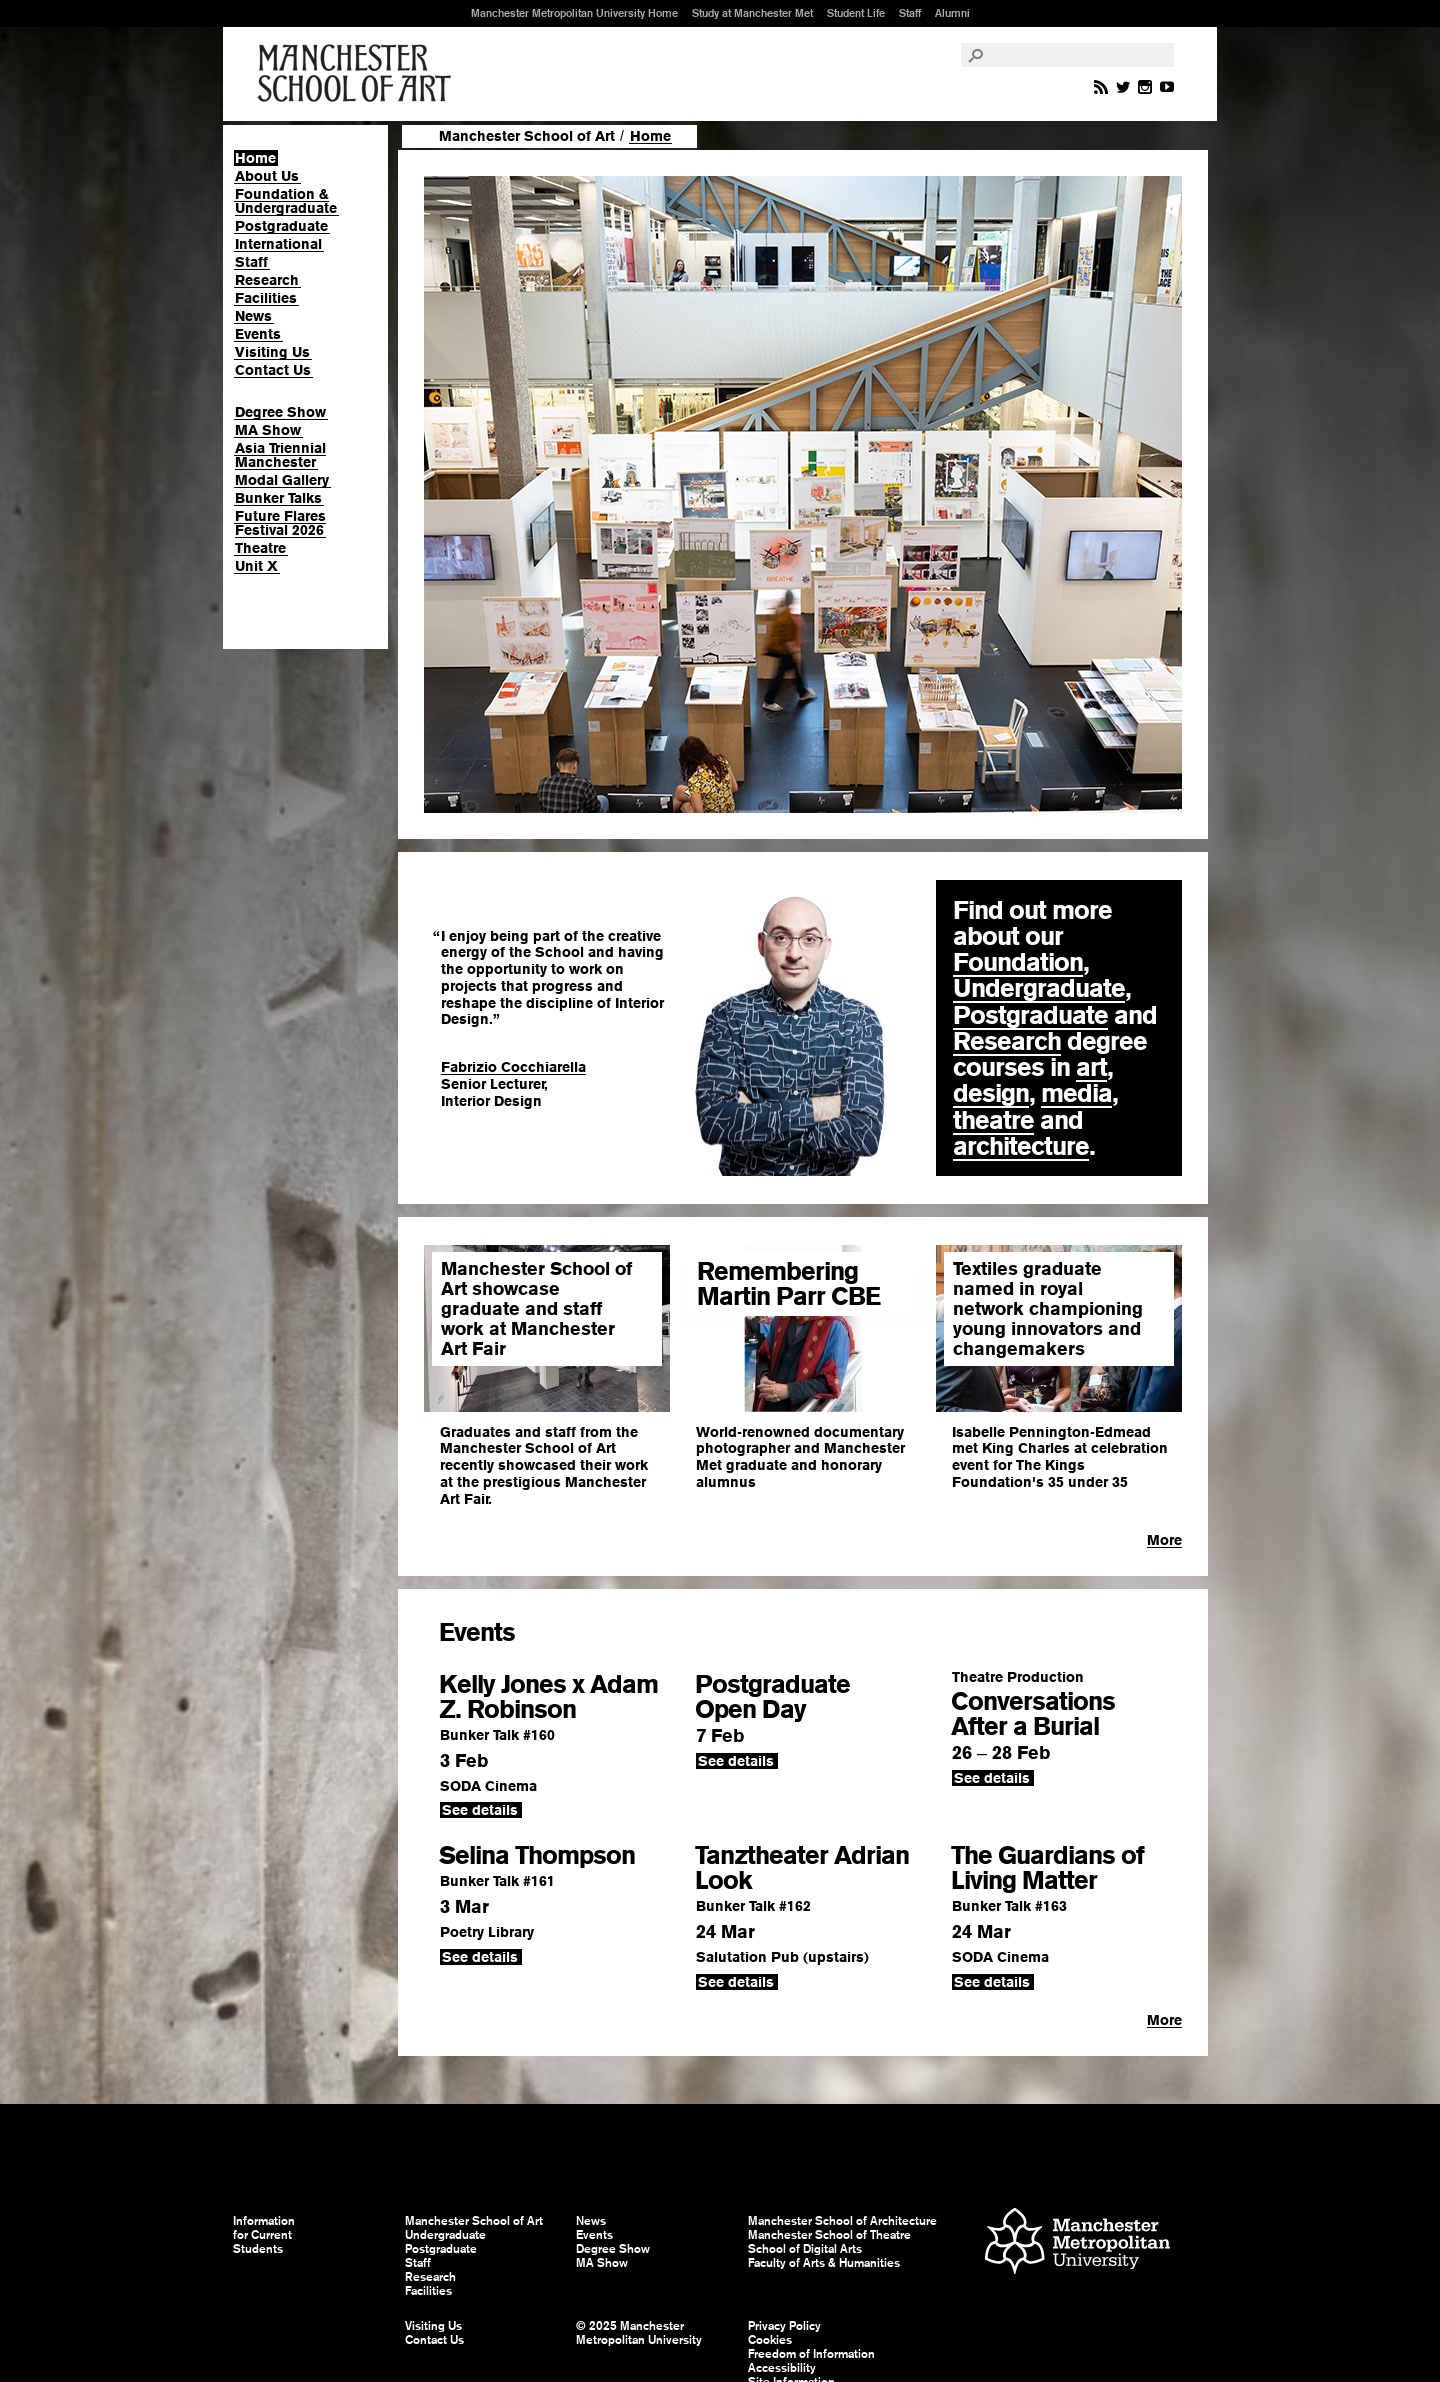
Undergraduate (1039, 988)
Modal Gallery (282, 480)
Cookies (770, 2340)
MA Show (268, 430)
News (253, 316)
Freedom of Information (811, 2354)
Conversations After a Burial (1033, 1713)
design (991, 1093)
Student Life (856, 13)
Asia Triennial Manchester (280, 455)
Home (255, 158)
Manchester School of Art (358, 74)
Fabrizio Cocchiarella (513, 1067)
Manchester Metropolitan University (1077, 2243)
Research (267, 280)
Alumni (952, 13)
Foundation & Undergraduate (286, 201)
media (1076, 1093)
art (1091, 1067)
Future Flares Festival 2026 (280, 523)
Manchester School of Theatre (829, 2235)
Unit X (256, 566)
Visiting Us (272, 352)
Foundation (1018, 962)
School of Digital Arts (805, 2249)
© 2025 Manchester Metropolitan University (639, 2333)
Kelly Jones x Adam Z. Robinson (548, 1696)
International (278, 244)
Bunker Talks (278, 498)
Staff (910, 13)
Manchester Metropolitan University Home (574, 13)
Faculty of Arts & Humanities (824, 2263)
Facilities (266, 298)
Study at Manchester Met (752, 13)
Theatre (260, 548)
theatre (993, 1120)
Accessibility (782, 2368)
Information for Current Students (264, 2235)
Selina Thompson (537, 1855)
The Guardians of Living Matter (1047, 1867)
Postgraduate (281, 226)
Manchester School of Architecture (842, 2221)
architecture (1021, 1146)
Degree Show (280, 412)
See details (480, 1810)
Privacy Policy (784, 2326)
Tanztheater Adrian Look (802, 1867)
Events (258, 334)
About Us (267, 176)
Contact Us (273, 370)
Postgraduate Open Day (772, 1696)
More (1164, 1540)
